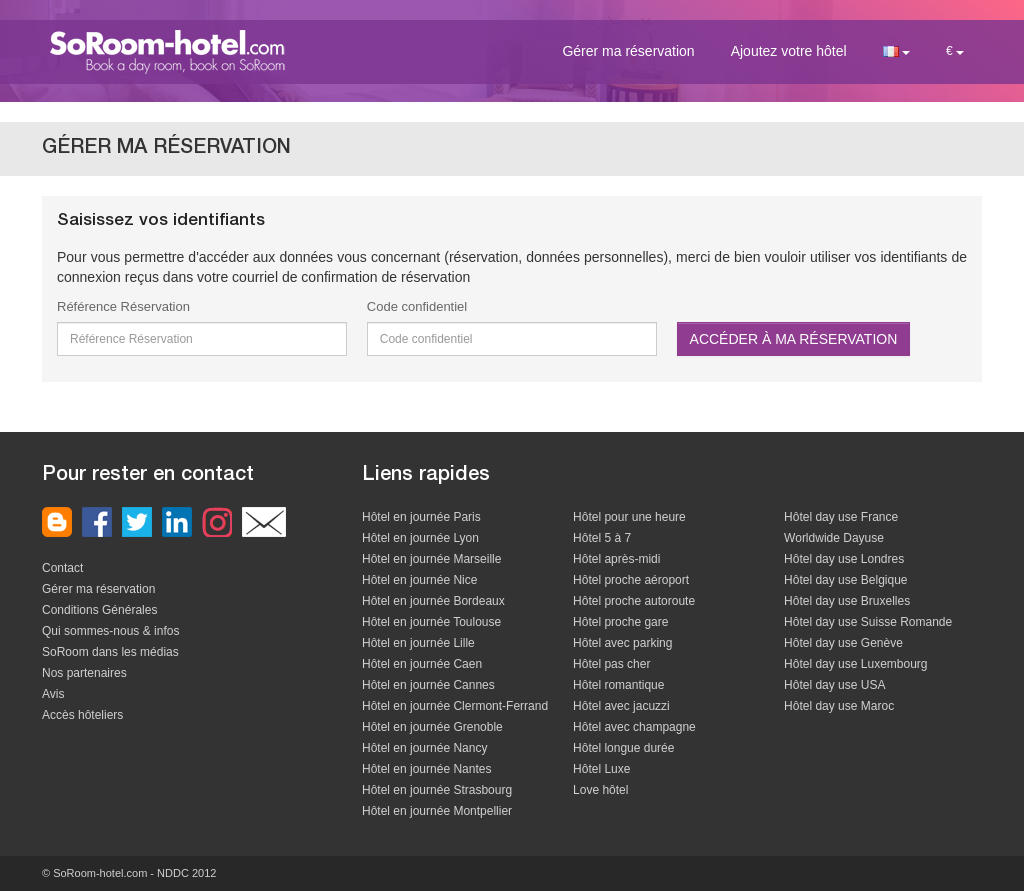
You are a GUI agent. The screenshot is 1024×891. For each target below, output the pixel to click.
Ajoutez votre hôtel (789, 51)
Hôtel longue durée (623, 748)
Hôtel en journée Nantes (426, 769)
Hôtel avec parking (622, 643)
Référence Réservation (123, 306)
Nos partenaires (84, 673)
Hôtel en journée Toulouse (431, 622)
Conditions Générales (99, 610)
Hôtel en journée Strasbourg (437, 790)
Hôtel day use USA (834, 685)
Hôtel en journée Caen (422, 664)
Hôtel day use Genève (843, 643)
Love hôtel (600, 790)
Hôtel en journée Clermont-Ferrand (455, 706)
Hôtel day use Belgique (845, 580)
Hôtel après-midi (616, 559)
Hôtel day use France (841, 517)
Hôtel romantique (618, 685)
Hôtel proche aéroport (631, 580)
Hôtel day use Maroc (839, 706)
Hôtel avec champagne (634, 727)
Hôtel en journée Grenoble (432, 727)
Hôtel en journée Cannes (428, 685)
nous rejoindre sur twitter (137, 522)
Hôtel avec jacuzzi (621, 706)
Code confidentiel (417, 306)
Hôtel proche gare (620, 622)
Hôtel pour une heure (629, 517)
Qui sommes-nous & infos (110, 631)
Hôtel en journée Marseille (431, 559)
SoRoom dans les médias (110, 652)
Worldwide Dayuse (834, 538)
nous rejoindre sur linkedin (177, 522)
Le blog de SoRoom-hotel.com (57, 522)
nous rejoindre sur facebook (97, 522)
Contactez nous (264, 522)
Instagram (217, 522)
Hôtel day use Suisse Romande (868, 622)
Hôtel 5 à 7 (602, 538)
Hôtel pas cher (611, 664)
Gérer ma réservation (628, 51)
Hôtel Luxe (601, 769)
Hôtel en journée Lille (418, 643)
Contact (62, 568)
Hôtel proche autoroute (634, 601)
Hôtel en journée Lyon (420, 538)
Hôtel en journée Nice (419, 580)
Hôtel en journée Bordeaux (433, 601)
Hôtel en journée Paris (421, 517)
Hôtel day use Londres (844, 559)
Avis (53, 694)
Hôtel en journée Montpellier (437, 811)
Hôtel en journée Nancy (424, 748)
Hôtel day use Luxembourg (855, 664)
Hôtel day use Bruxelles (847, 601)
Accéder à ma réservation (794, 339)
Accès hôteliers (82, 715)
